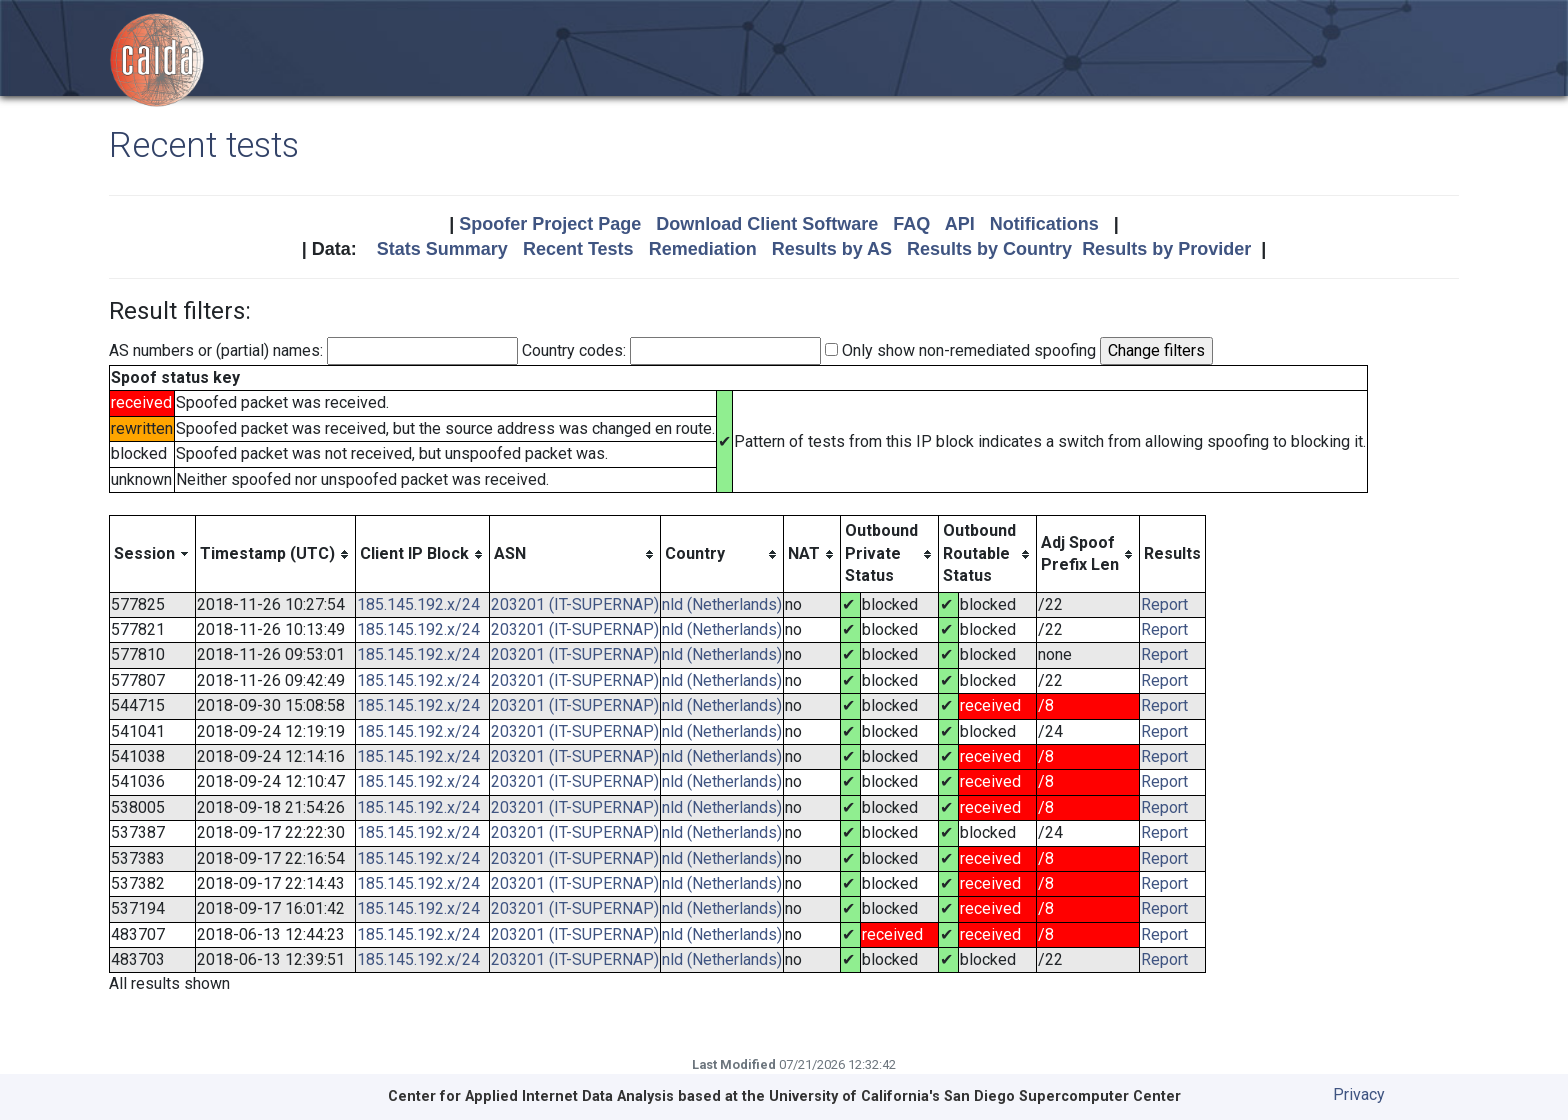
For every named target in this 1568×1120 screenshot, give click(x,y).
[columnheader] (153, 554)
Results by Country (989, 249)
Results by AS (832, 249)
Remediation (703, 249)
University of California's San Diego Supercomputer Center (975, 1096)
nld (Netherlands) (722, 604)
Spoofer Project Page (550, 224)
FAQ (911, 224)
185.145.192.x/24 (418, 604)
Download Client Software (767, 224)
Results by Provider (1166, 249)
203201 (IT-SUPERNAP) (575, 604)
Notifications (1044, 224)
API (960, 224)
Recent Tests (578, 249)
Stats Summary (442, 249)
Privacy (1359, 1094)
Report (1164, 604)
